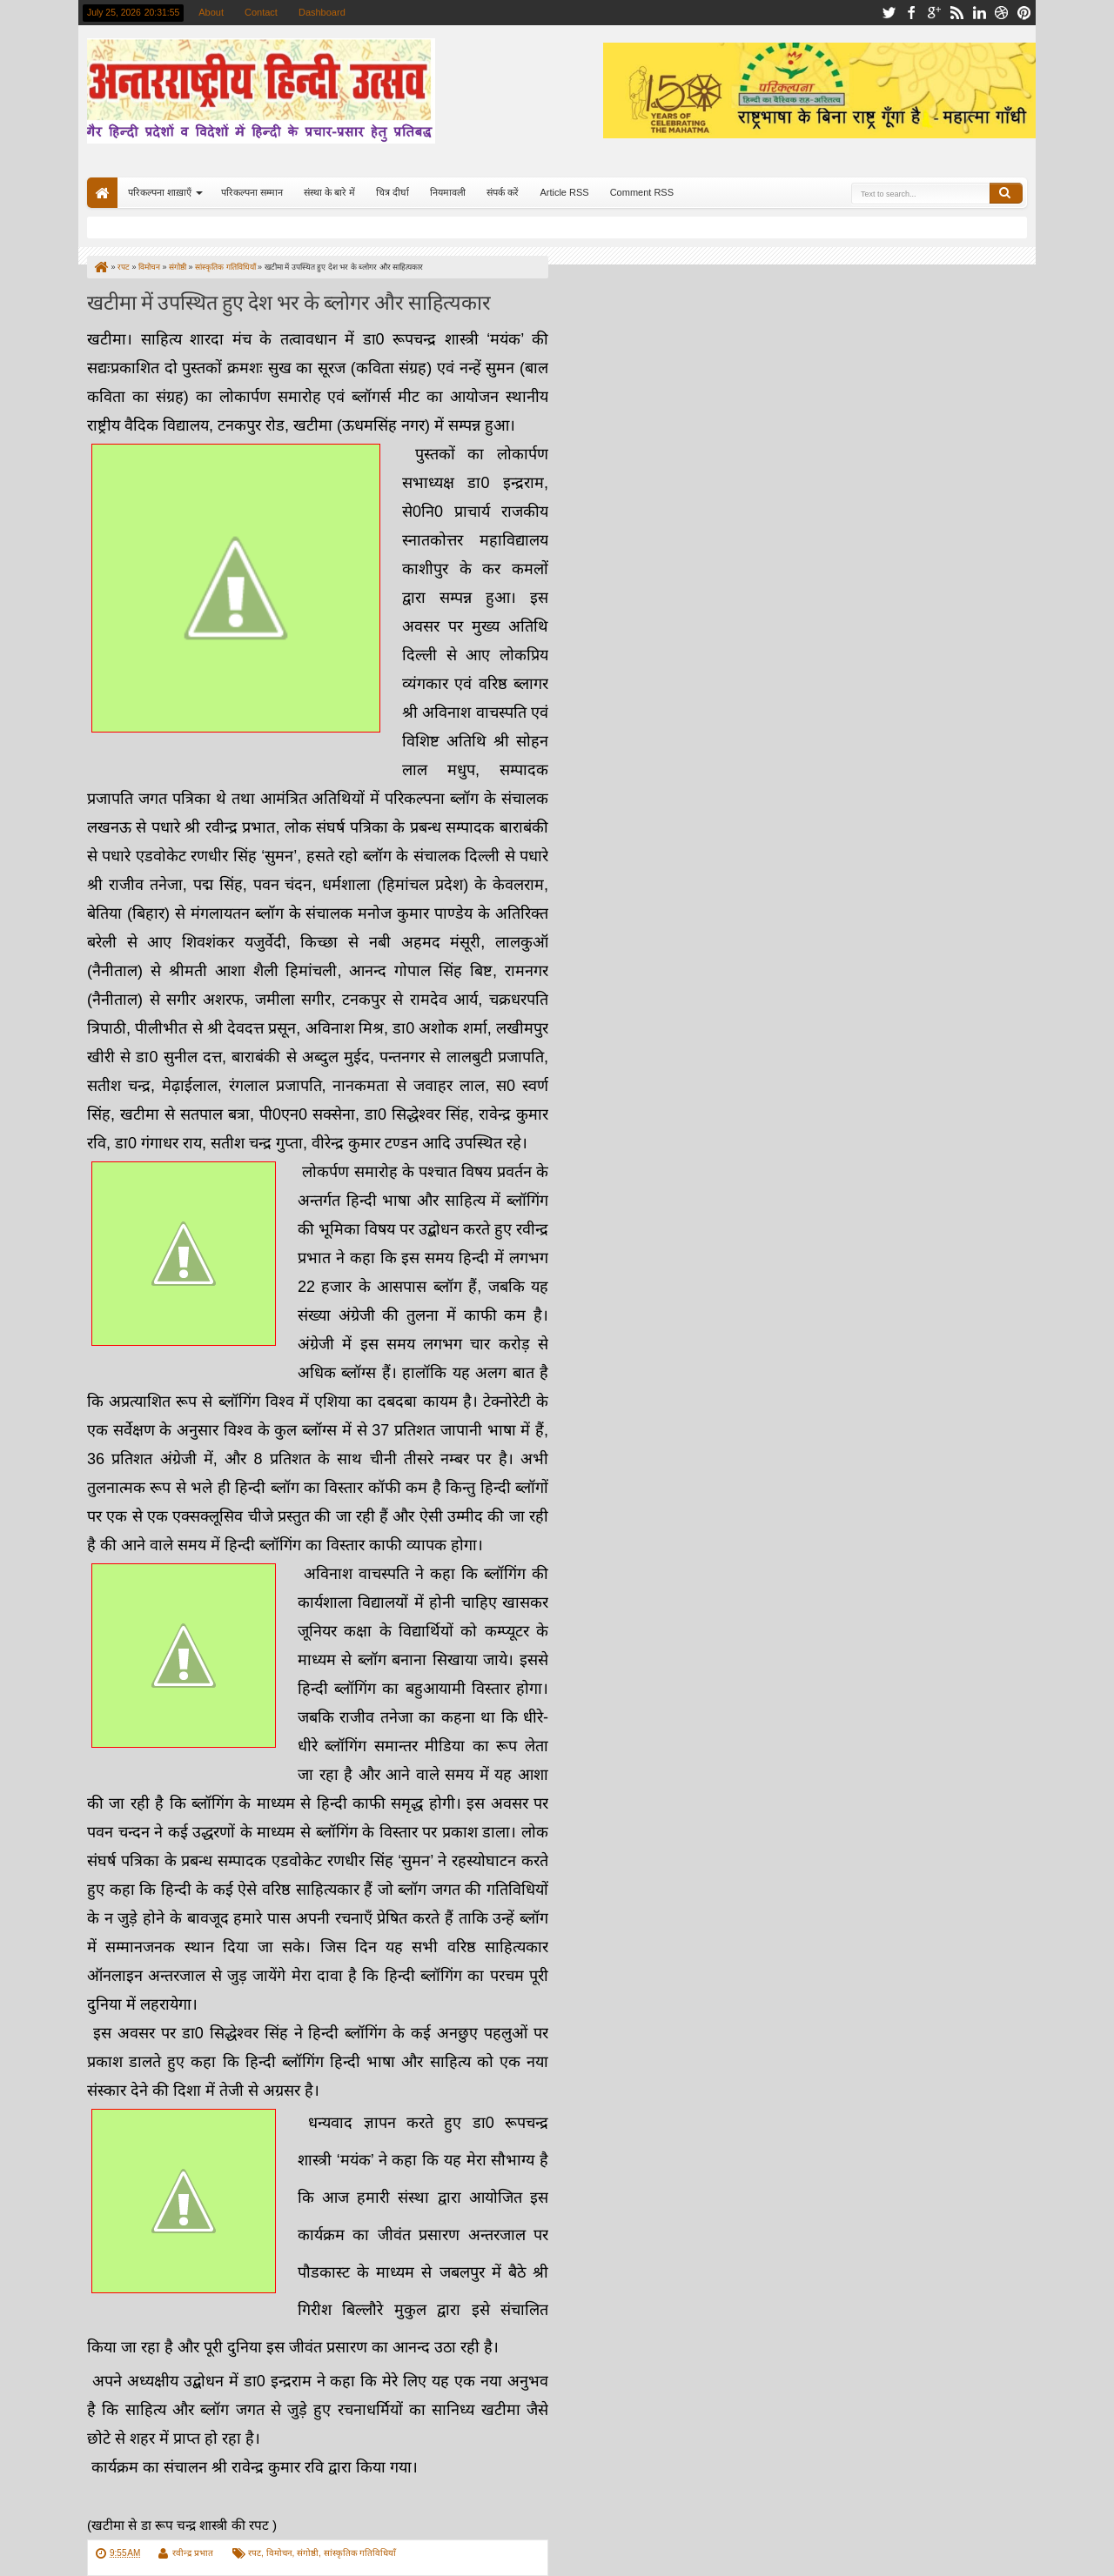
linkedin (979, 12)
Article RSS (564, 192)
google (934, 12)
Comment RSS (642, 192)
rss (956, 12)
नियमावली (448, 192)
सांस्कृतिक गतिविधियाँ (360, 2553)
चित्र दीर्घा (392, 192)
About (211, 12)
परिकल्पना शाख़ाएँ (159, 192)
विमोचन (279, 2553)
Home (102, 192)
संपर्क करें (503, 192)
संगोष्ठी (308, 2553)
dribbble (1001, 12)
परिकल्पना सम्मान (252, 192)
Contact (261, 12)
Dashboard (322, 12)
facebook (911, 12)
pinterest (1024, 12)
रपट (254, 2553)
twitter (888, 12)
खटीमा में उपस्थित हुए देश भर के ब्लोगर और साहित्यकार (289, 300)
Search (1006, 193)
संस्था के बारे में (329, 192)
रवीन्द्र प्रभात (192, 2553)
